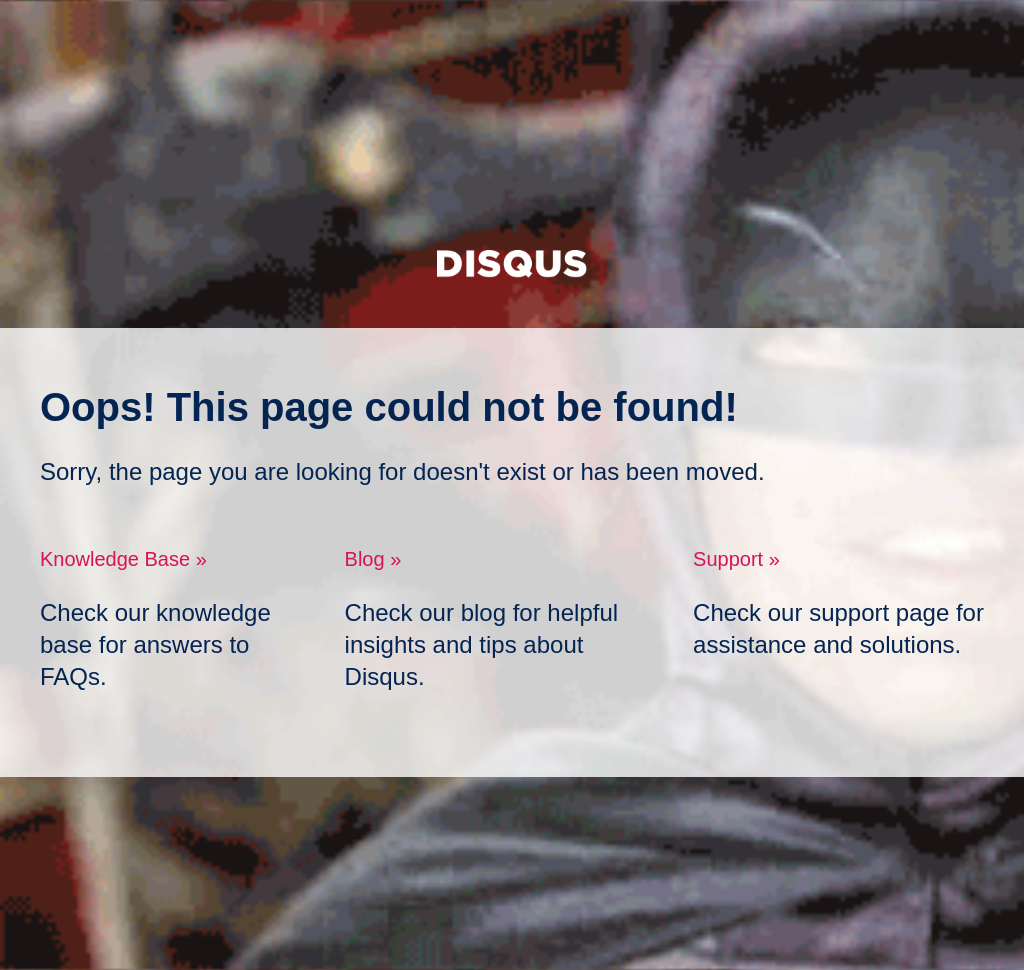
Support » (736, 559)
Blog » (373, 559)
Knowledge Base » (123, 559)
